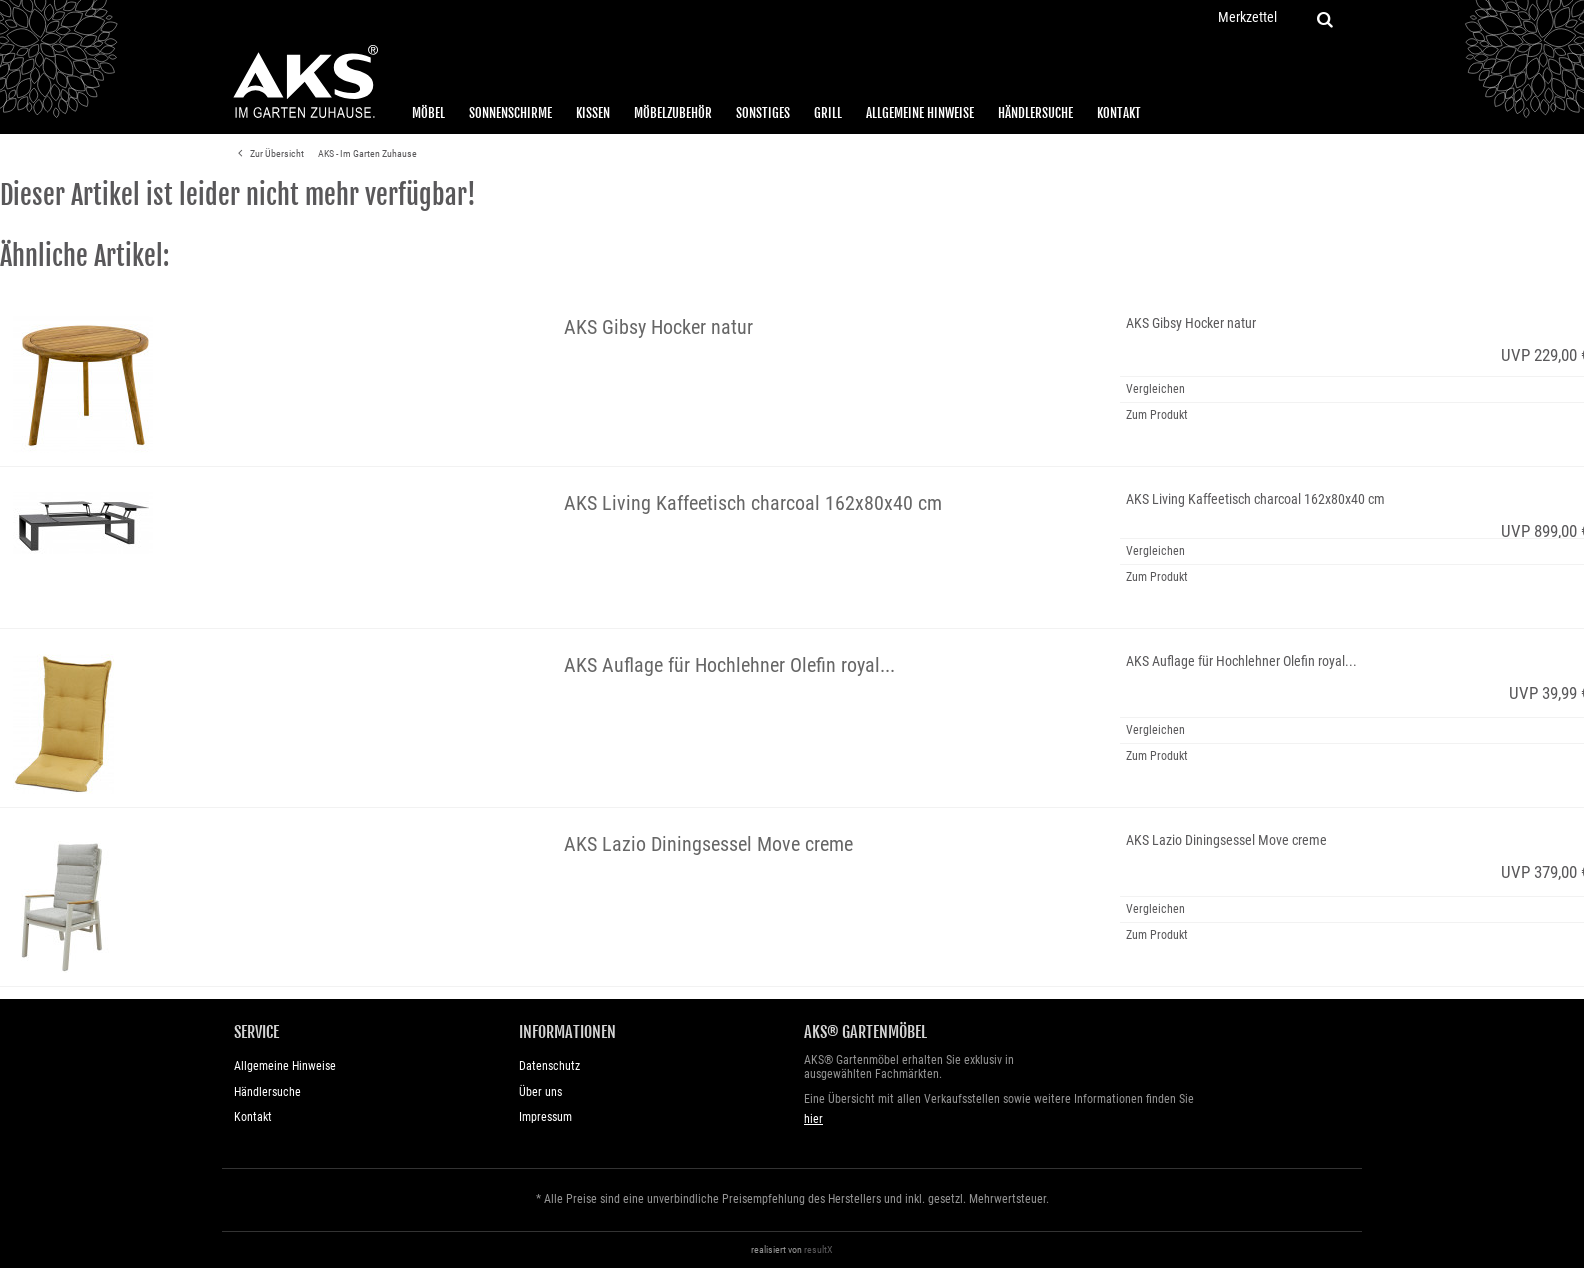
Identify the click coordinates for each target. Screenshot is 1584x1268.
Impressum (545, 1117)
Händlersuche (1035, 113)
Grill (828, 113)
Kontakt (1119, 113)
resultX (818, 1249)
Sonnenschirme (510, 113)
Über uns (540, 1092)
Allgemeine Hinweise (920, 113)
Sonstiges (763, 113)
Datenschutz (549, 1066)
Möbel (428, 113)
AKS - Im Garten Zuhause (367, 153)
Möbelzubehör (673, 113)
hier (813, 1119)
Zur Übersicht (268, 154)
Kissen (593, 113)
